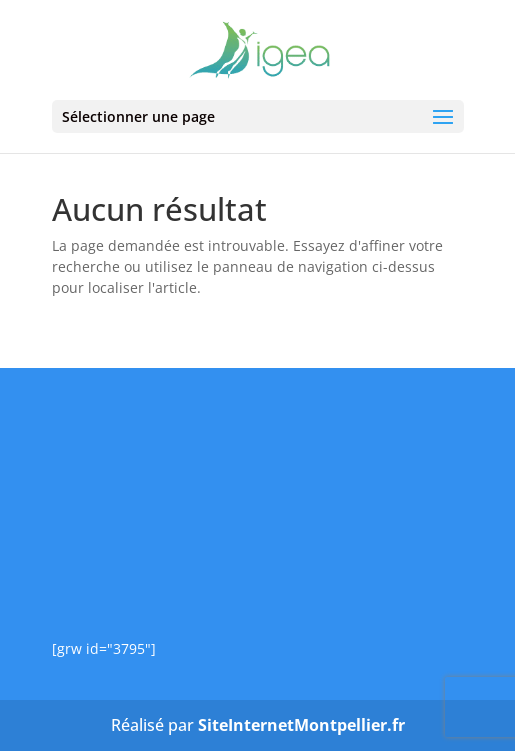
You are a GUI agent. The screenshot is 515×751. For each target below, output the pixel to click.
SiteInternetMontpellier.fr (301, 725)
